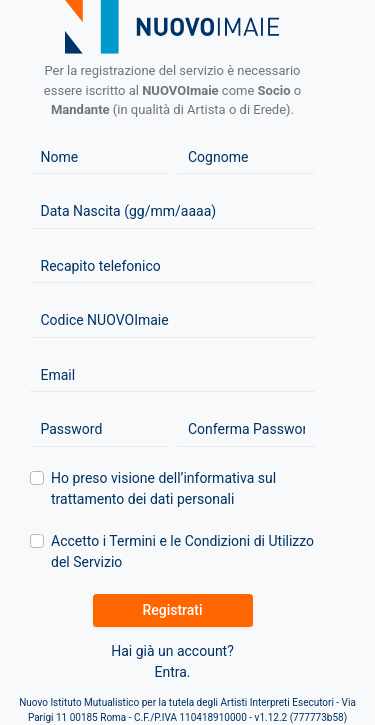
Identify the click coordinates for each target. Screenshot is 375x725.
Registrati (172, 610)
